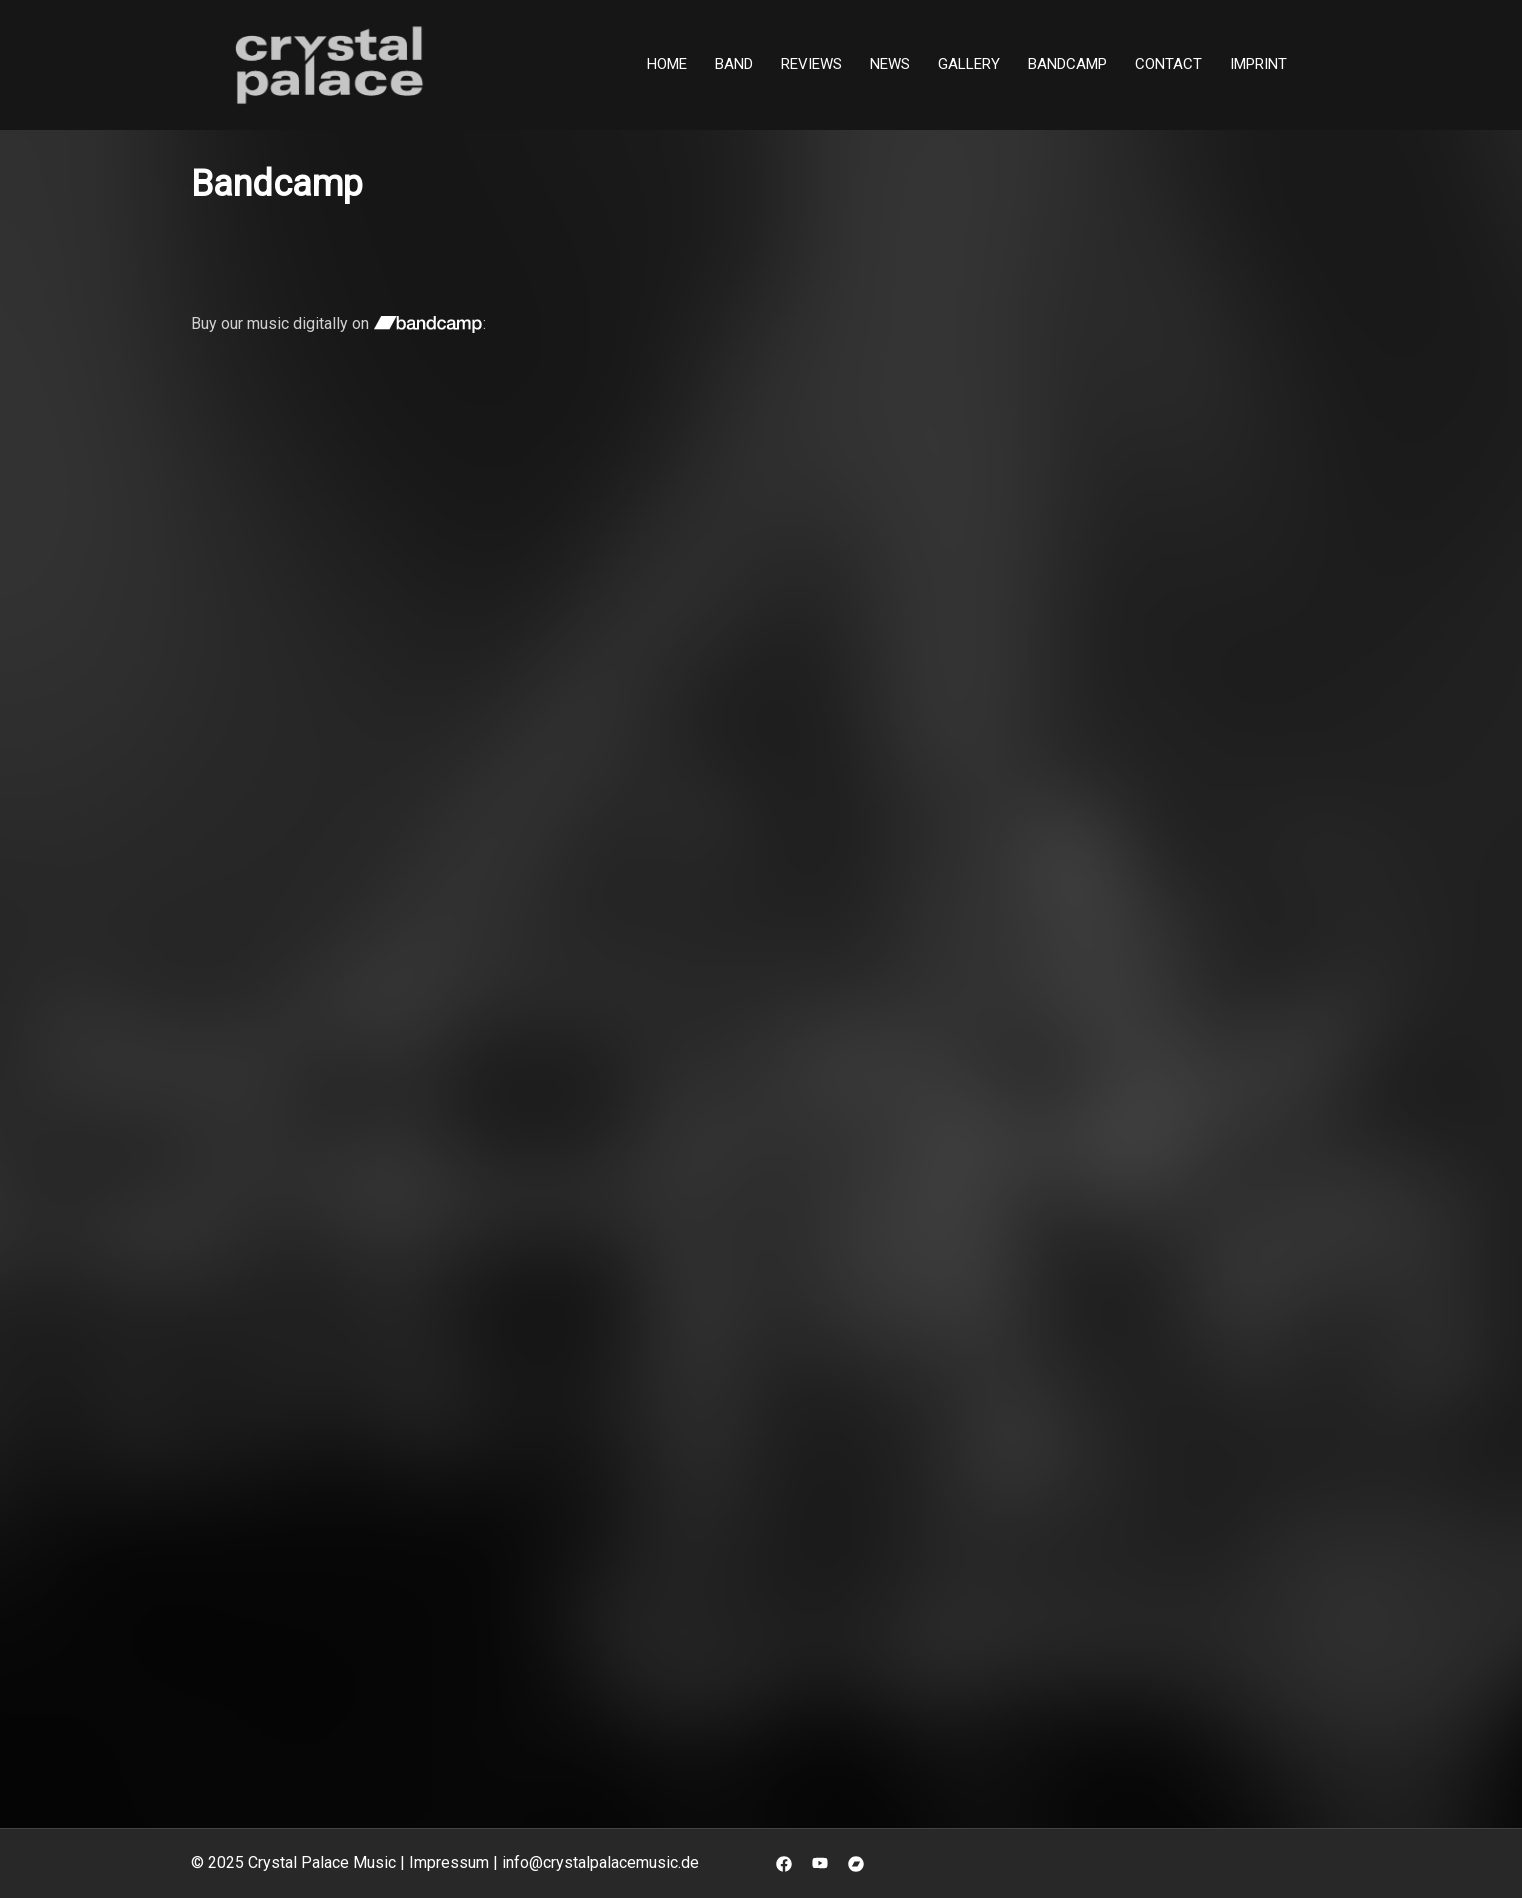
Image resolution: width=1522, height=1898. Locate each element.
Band (734, 64)
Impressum (449, 1862)
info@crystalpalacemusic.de (600, 1862)
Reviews (811, 64)
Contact (1168, 64)
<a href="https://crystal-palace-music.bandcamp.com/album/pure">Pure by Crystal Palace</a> (949, 1001)
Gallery (969, 64)
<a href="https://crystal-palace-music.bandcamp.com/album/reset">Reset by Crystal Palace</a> (341, 1429)
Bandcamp (1067, 64)
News (890, 64)
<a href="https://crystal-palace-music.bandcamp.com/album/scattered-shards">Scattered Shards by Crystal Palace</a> (945, 572)
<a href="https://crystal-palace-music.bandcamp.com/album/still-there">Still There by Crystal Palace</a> (341, 572)
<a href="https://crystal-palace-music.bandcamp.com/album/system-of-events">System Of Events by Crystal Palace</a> (645, 1001)
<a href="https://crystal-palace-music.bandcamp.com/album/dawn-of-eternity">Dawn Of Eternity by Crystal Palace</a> (341, 1001)
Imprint (1258, 64)
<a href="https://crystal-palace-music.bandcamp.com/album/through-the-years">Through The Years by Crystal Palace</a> (645, 1429)
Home (667, 64)
